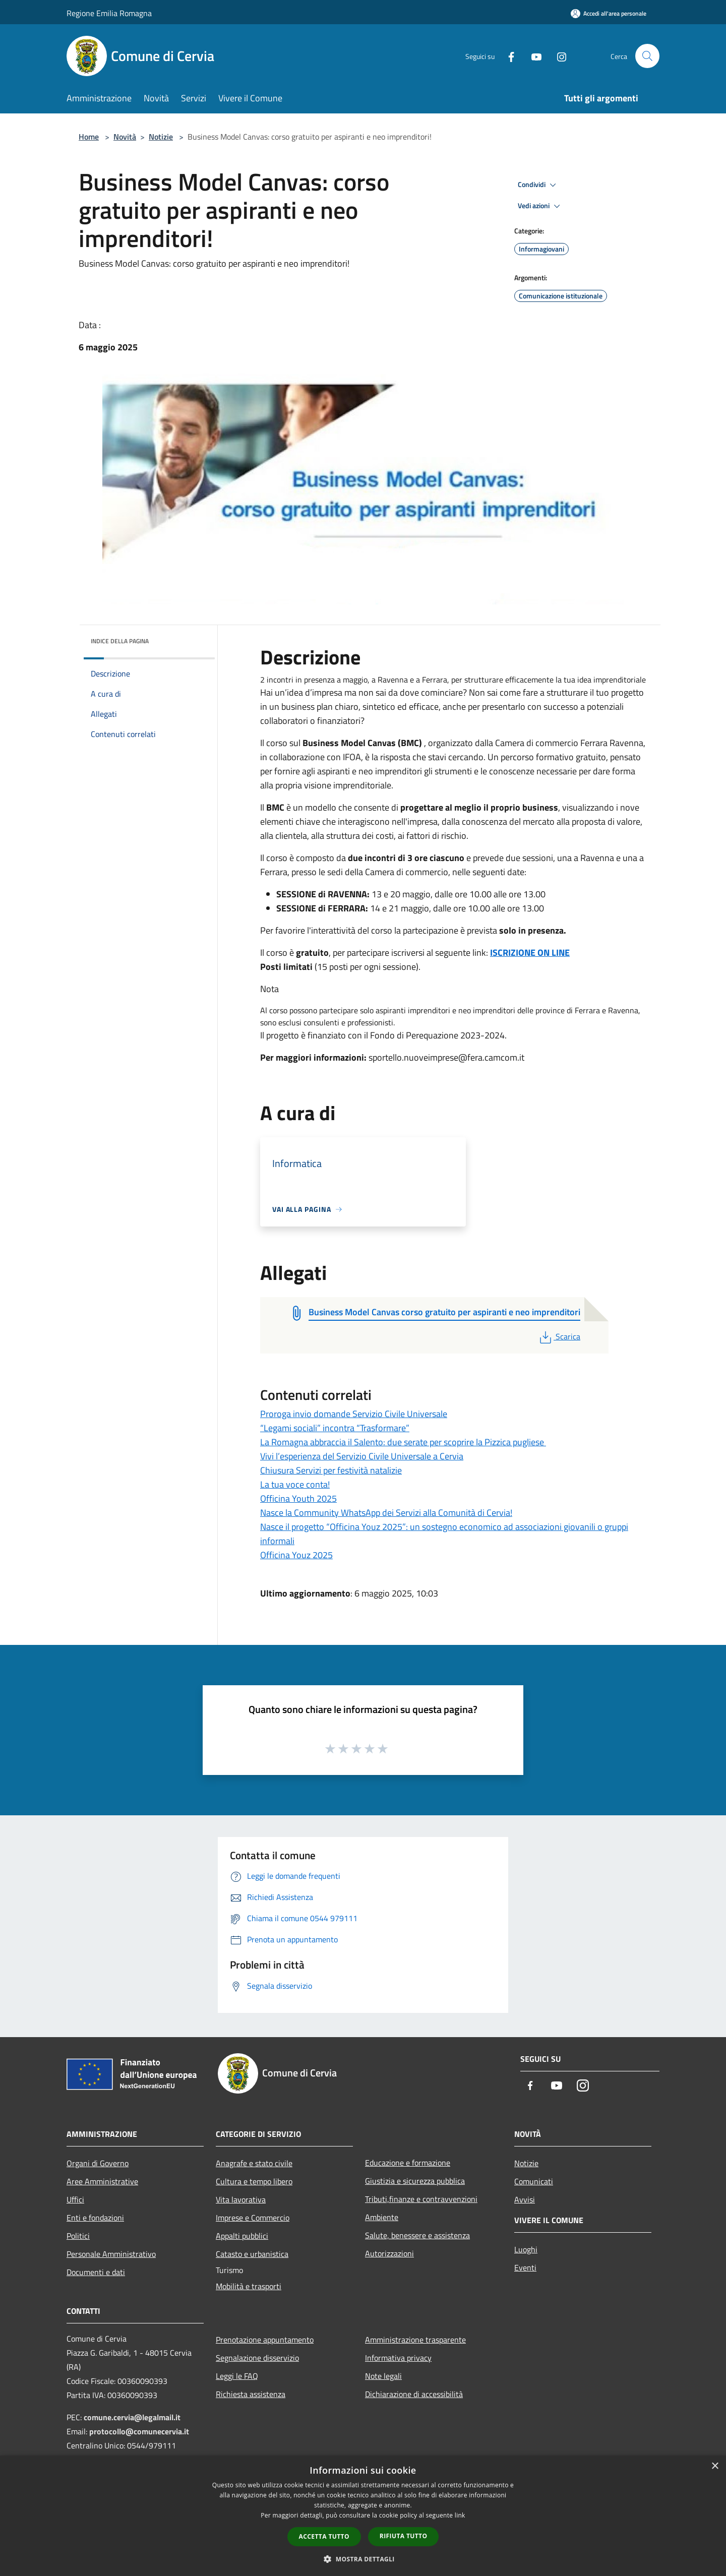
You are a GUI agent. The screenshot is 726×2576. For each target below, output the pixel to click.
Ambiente (381, 2217)
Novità (124, 137)
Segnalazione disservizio (257, 2358)
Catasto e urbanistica (252, 2254)
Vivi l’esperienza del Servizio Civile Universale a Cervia (361, 1456)
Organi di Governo (98, 2163)
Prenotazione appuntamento (265, 2340)
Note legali (383, 2376)
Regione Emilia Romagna (109, 13)
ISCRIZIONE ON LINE (530, 952)
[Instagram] (558, 56)
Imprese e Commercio (252, 2218)
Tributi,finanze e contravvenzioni (421, 2199)
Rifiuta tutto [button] (404, 2536)
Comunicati (533, 2181)
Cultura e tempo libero (254, 2181)
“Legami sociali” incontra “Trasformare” (334, 1428)
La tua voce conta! (295, 1484)
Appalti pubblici (242, 2236)
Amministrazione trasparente (415, 2340)
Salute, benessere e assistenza (417, 2235)
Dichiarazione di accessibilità (414, 2394)
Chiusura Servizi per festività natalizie (331, 1470)
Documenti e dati (96, 2272)
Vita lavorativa (241, 2199)
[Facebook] (507, 56)
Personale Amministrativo (111, 2254)
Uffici (75, 2199)
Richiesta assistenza (250, 2394)
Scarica (558, 1336)
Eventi (525, 2267)
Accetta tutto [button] (324, 2536)
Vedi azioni (540, 206)
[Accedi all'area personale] (608, 13)
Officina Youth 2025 (298, 1498)
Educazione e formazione (407, 2163)
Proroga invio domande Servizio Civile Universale (353, 1414)
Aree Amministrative (102, 2181)
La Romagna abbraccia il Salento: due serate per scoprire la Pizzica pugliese (403, 1442)
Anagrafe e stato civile (254, 2163)
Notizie (161, 137)
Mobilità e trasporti (248, 2286)
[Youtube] (532, 56)
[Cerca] (647, 56)
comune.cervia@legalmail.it (132, 2417)
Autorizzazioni (389, 2253)
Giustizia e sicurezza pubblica (415, 2181)
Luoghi (525, 2249)
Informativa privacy (398, 2358)
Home (89, 137)
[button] (363, 2559)
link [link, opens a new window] (460, 2515)
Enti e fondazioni (95, 2218)
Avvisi (524, 2199)
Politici (78, 2236)
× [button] (714, 2466)
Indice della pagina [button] (120, 641)
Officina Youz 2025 (296, 1555)
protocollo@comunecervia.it (139, 2431)
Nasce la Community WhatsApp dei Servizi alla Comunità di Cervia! (386, 1512)
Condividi (538, 185)
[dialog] (363, 2516)
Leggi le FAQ (237, 2376)
